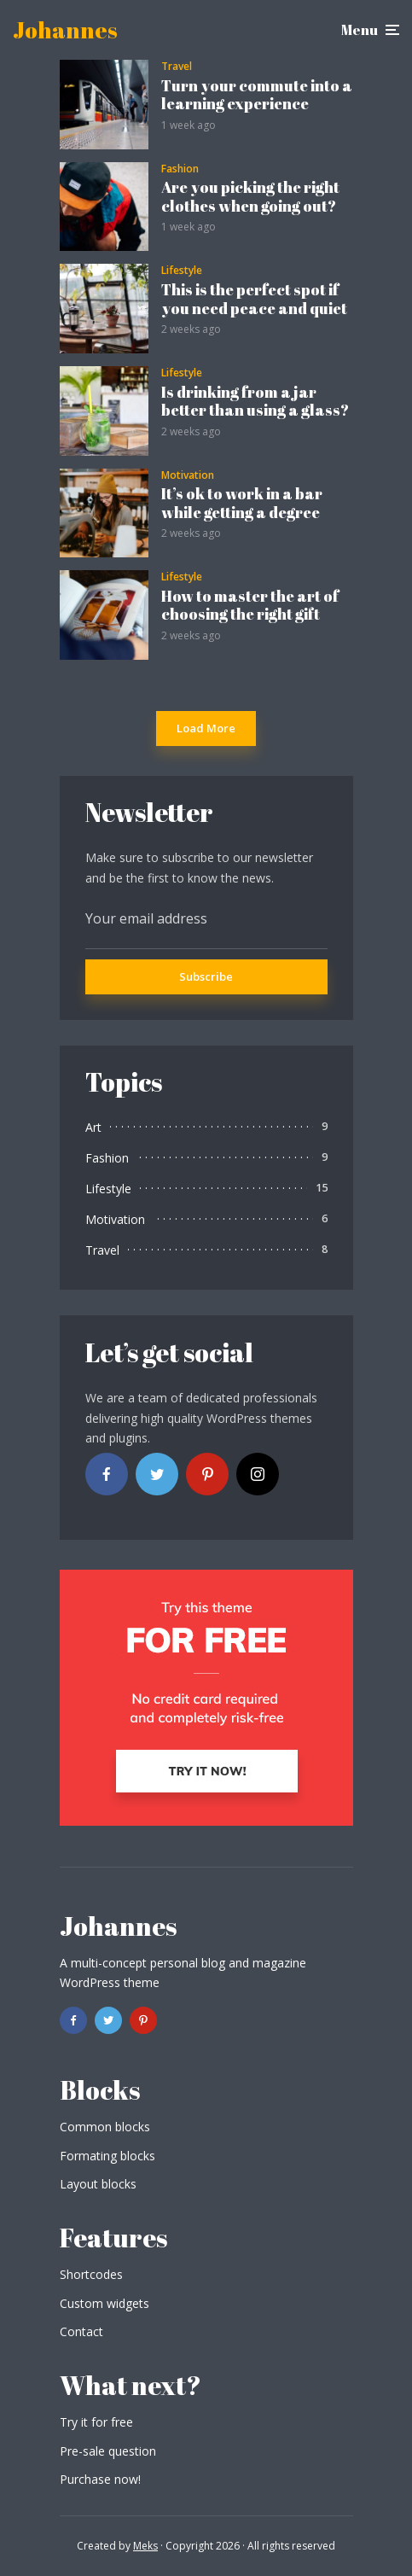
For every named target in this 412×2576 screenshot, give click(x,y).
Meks (145, 2545)
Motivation (187, 475)
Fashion (180, 169)
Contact (81, 2331)
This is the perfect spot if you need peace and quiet (254, 299)
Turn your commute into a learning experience (256, 95)
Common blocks (105, 2126)
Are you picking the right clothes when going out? (250, 196)
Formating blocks (107, 2156)
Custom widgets (104, 2303)
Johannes (65, 30)
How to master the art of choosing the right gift (250, 605)
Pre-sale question (108, 2451)
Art (93, 1127)
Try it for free (96, 2422)
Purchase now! (100, 2479)
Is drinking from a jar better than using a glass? (255, 401)
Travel (176, 66)
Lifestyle (181, 270)
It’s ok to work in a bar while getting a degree (241, 503)
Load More (206, 728)
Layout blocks (98, 2184)
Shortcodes (91, 2274)
